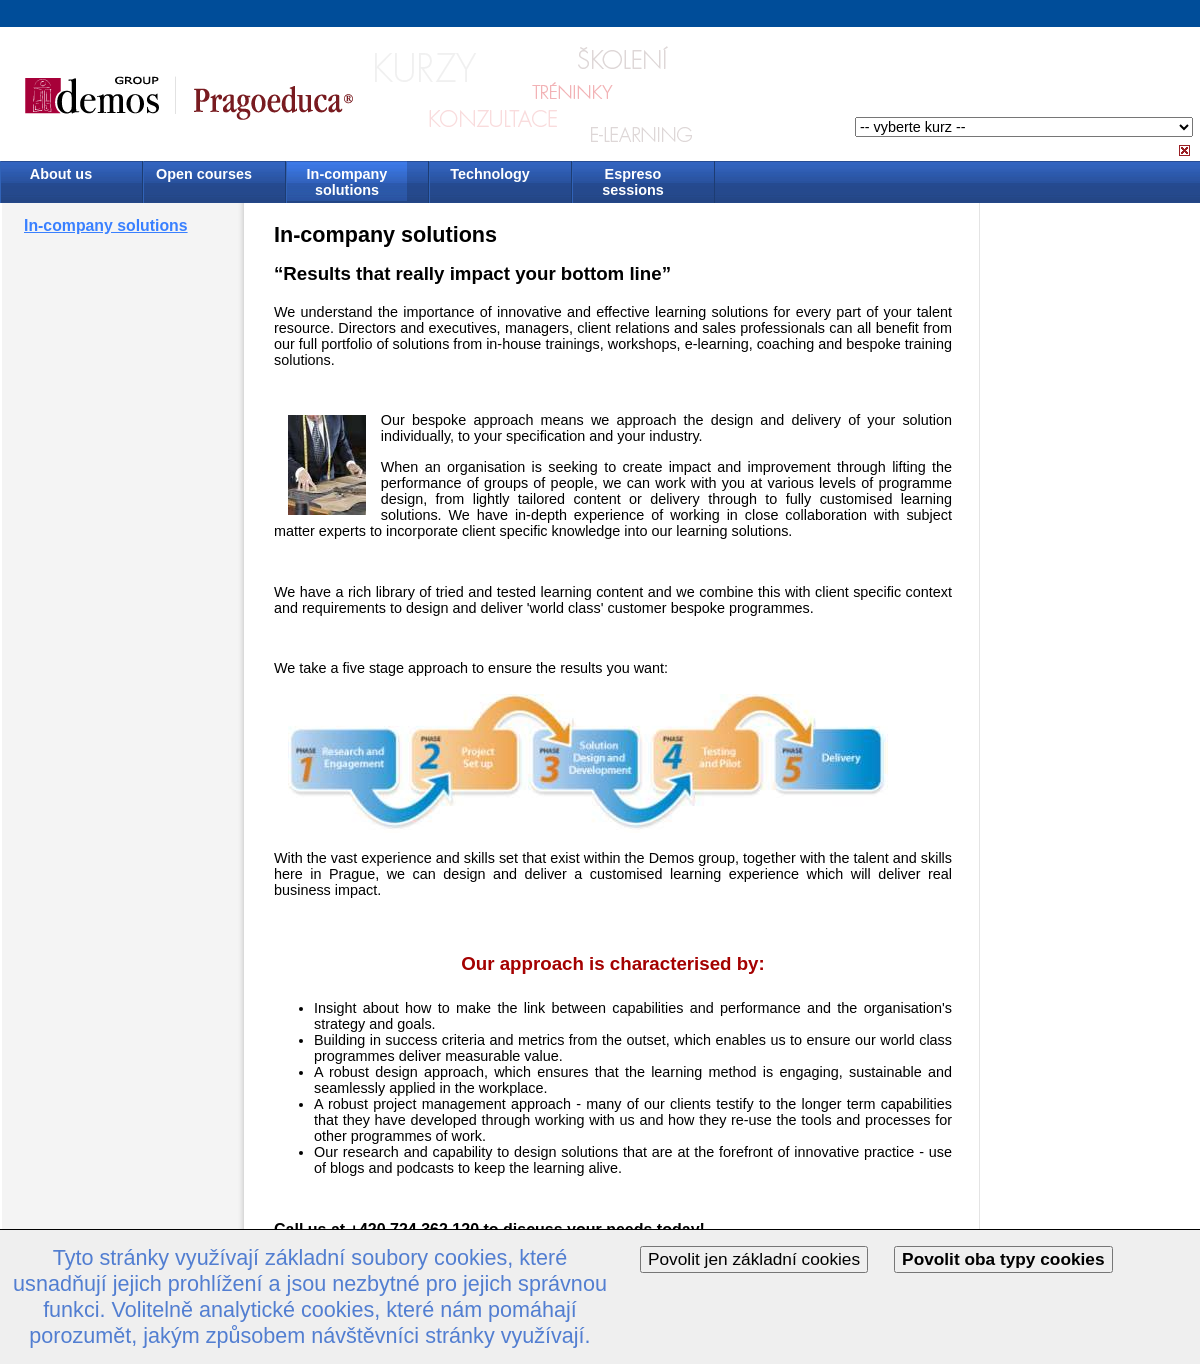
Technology (490, 174)
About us (61, 174)
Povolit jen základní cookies (754, 1259)
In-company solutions (347, 182)
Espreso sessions (633, 182)
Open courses (204, 174)
